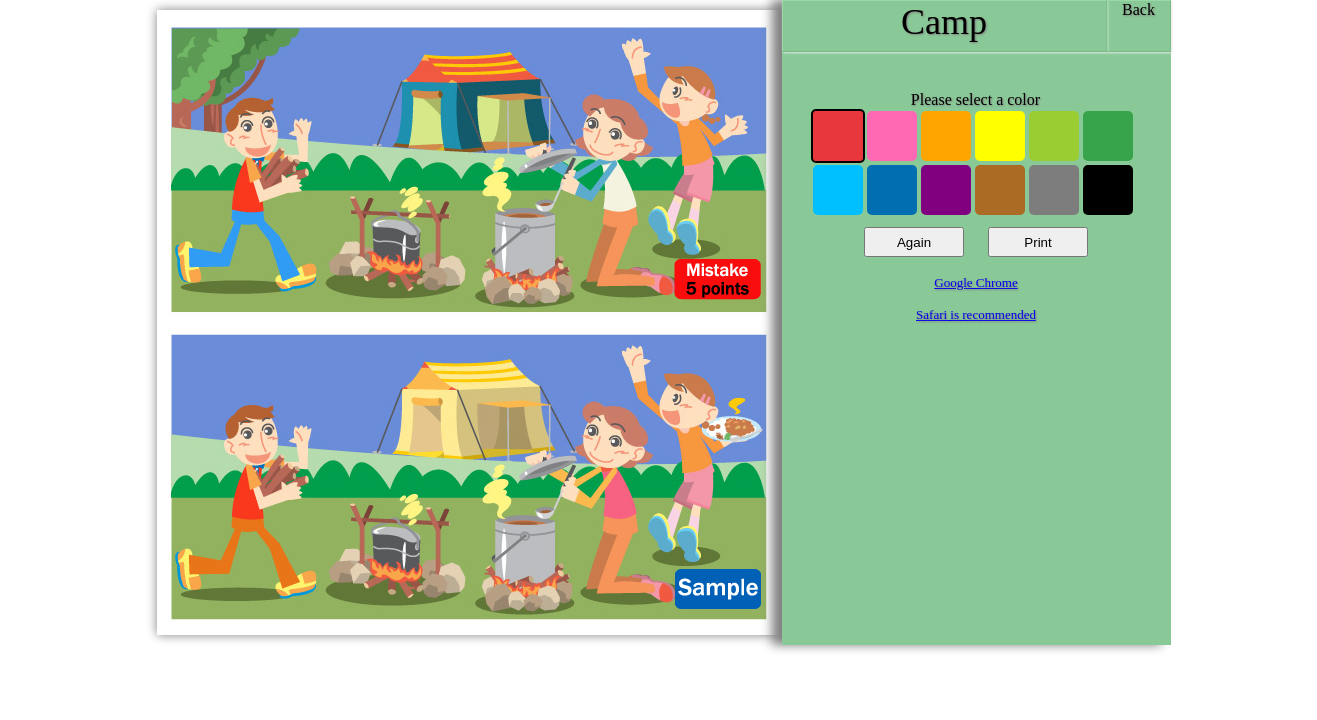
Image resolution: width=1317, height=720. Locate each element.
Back (1138, 9)
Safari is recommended (976, 314)
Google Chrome (975, 282)
